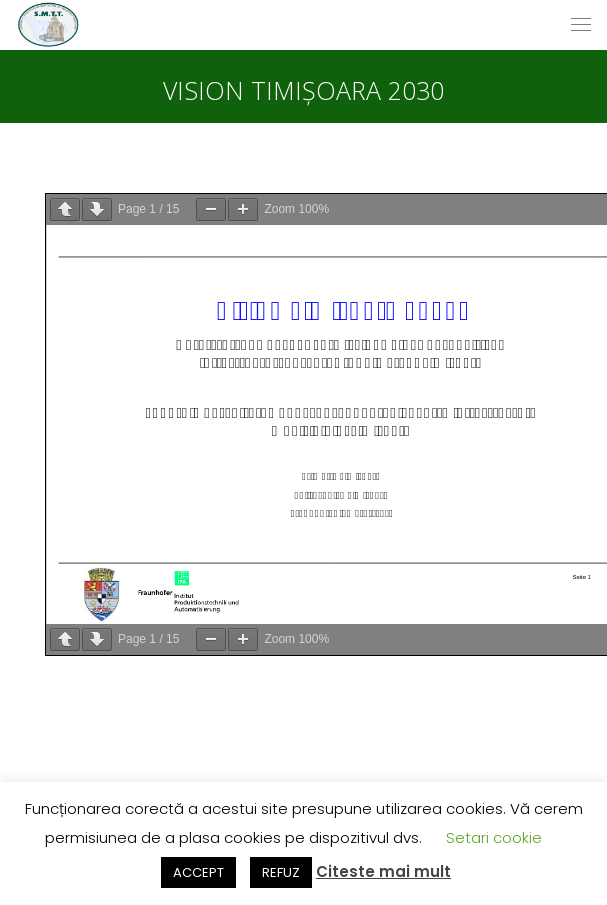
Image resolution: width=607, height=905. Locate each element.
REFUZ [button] (281, 872)
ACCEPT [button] (198, 872)
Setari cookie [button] (494, 837)
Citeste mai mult (383, 871)
